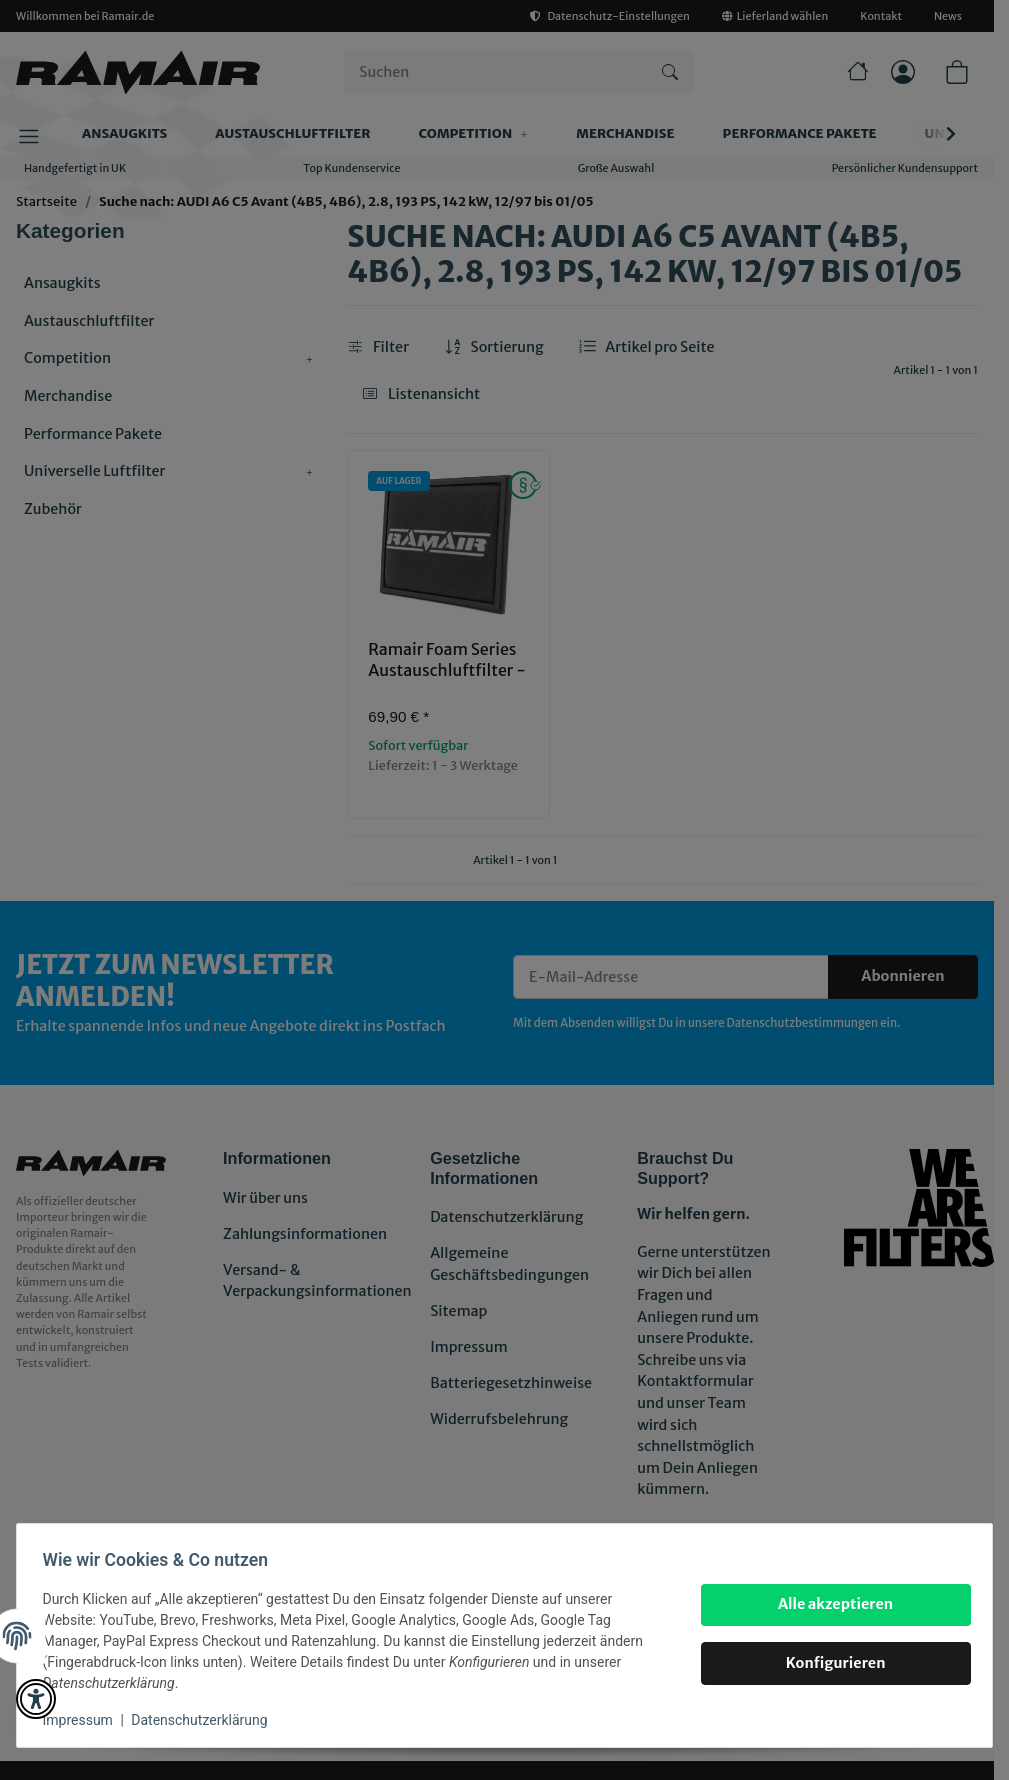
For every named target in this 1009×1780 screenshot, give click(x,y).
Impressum (84, 1720)
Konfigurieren (829, 1663)
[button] (36, 1699)
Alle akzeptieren (828, 1604)
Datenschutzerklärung (206, 1720)
